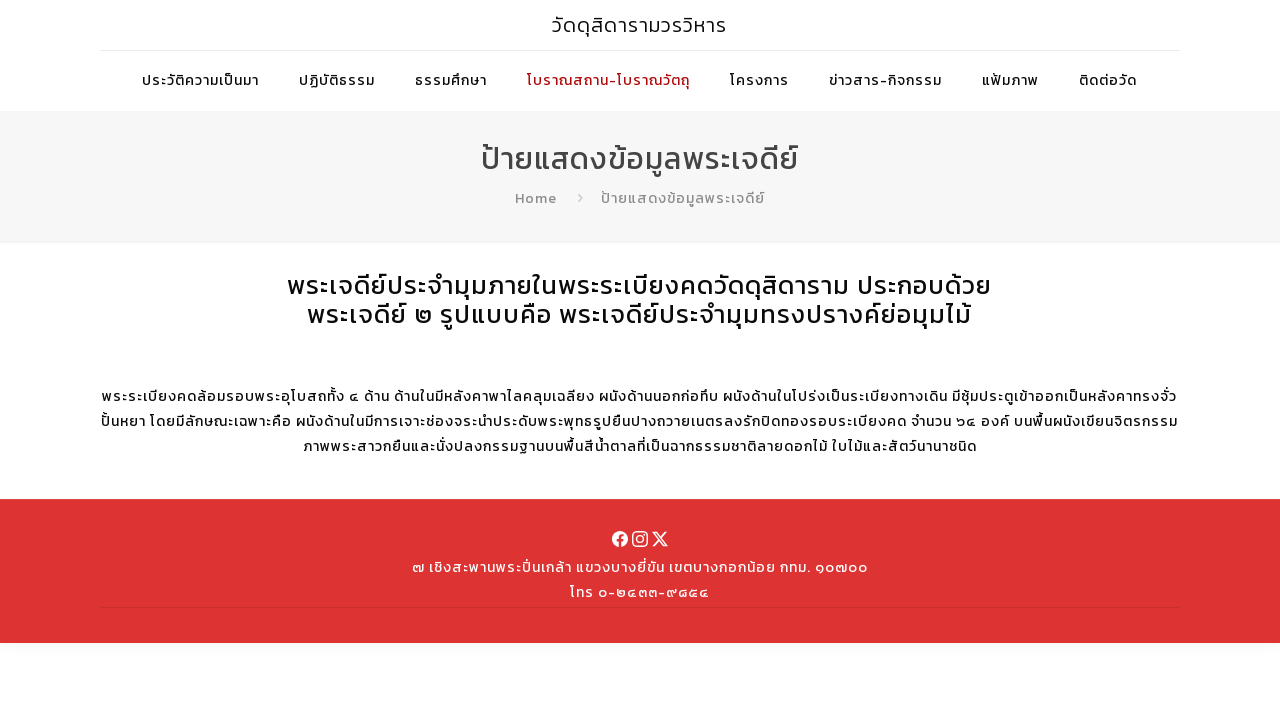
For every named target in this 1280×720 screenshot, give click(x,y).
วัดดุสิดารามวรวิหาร (639, 25)
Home (536, 198)
